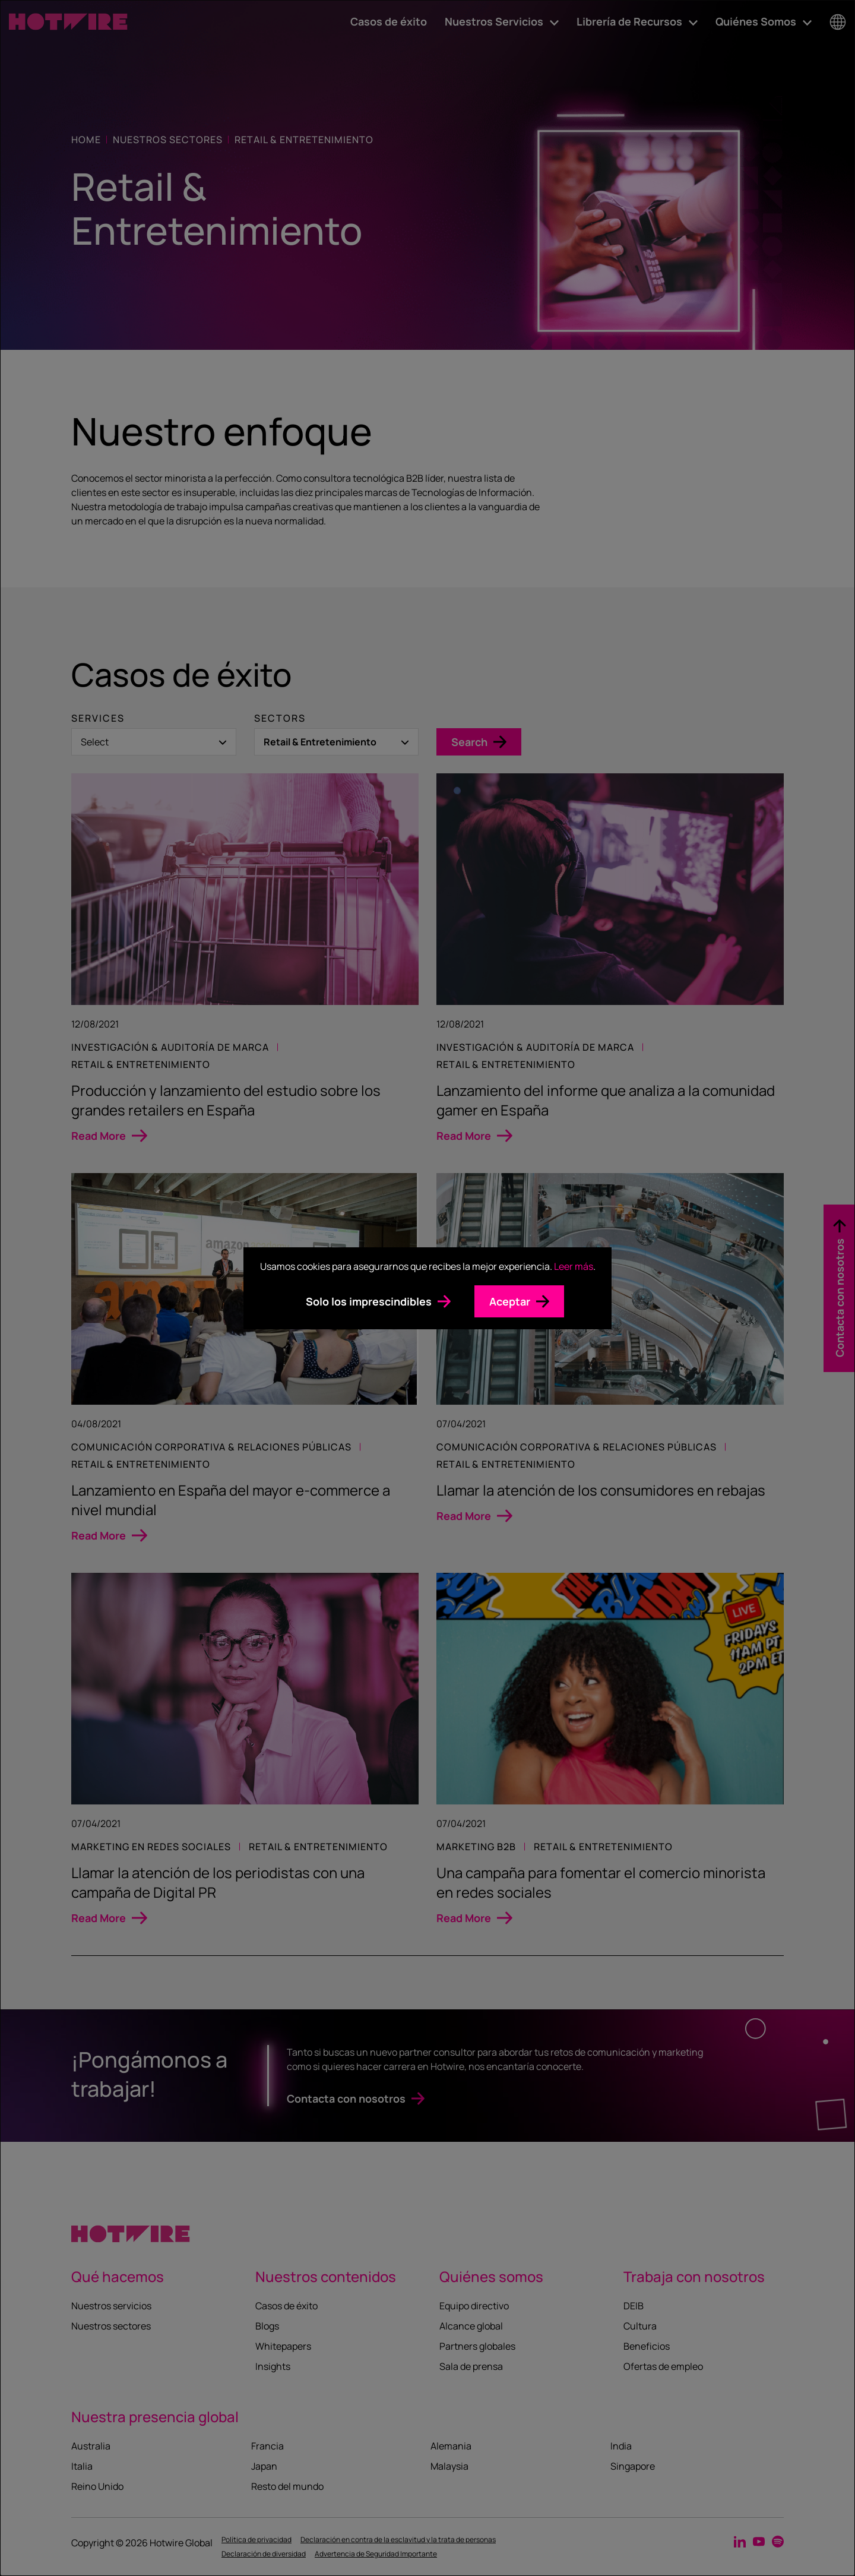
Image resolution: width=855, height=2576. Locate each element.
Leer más (573, 1266)
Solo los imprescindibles (369, 1301)
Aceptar (509, 1301)
